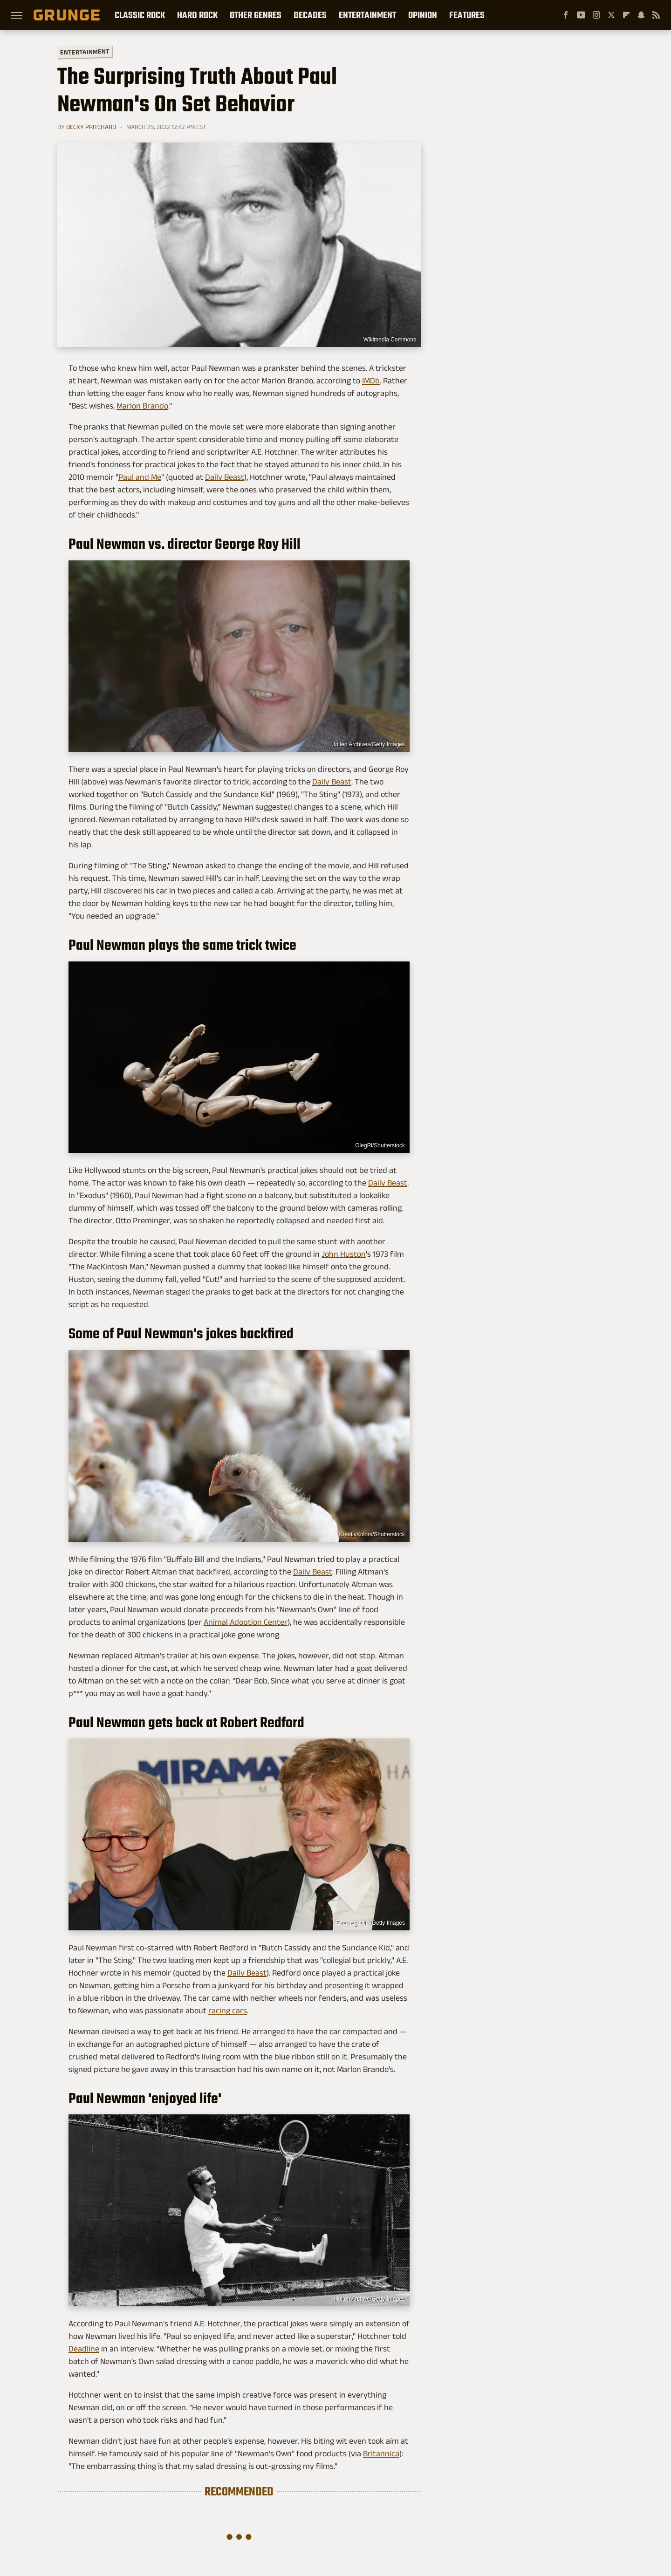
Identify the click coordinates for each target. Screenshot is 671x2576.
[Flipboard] (626, 15)
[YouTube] (581, 15)
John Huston (344, 1254)
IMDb (371, 380)
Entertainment (367, 15)
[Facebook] (565, 15)
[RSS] (656, 15)
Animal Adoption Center (246, 1622)
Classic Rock (140, 15)
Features (467, 15)
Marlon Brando (142, 405)
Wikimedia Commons (389, 339)
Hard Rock (197, 15)
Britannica (381, 2453)
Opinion (422, 15)
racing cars (227, 2010)
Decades (310, 15)
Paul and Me (139, 477)
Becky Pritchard (91, 126)
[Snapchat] (641, 15)
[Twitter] (611, 15)
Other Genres (255, 15)
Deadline (83, 2348)
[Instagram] (596, 15)
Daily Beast (224, 477)
